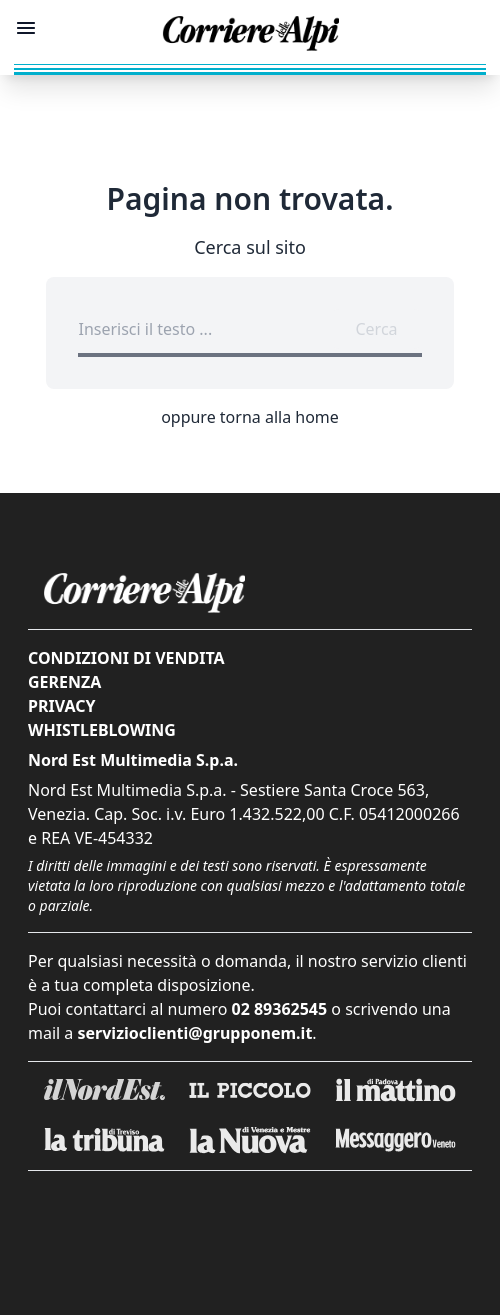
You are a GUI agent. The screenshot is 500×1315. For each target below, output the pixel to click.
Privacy (61, 706)
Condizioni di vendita (126, 658)
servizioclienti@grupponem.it (195, 1033)
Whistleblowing (102, 730)
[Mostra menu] (26, 28)
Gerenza (64, 682)
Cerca (376, 329)
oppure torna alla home (250, 417)
